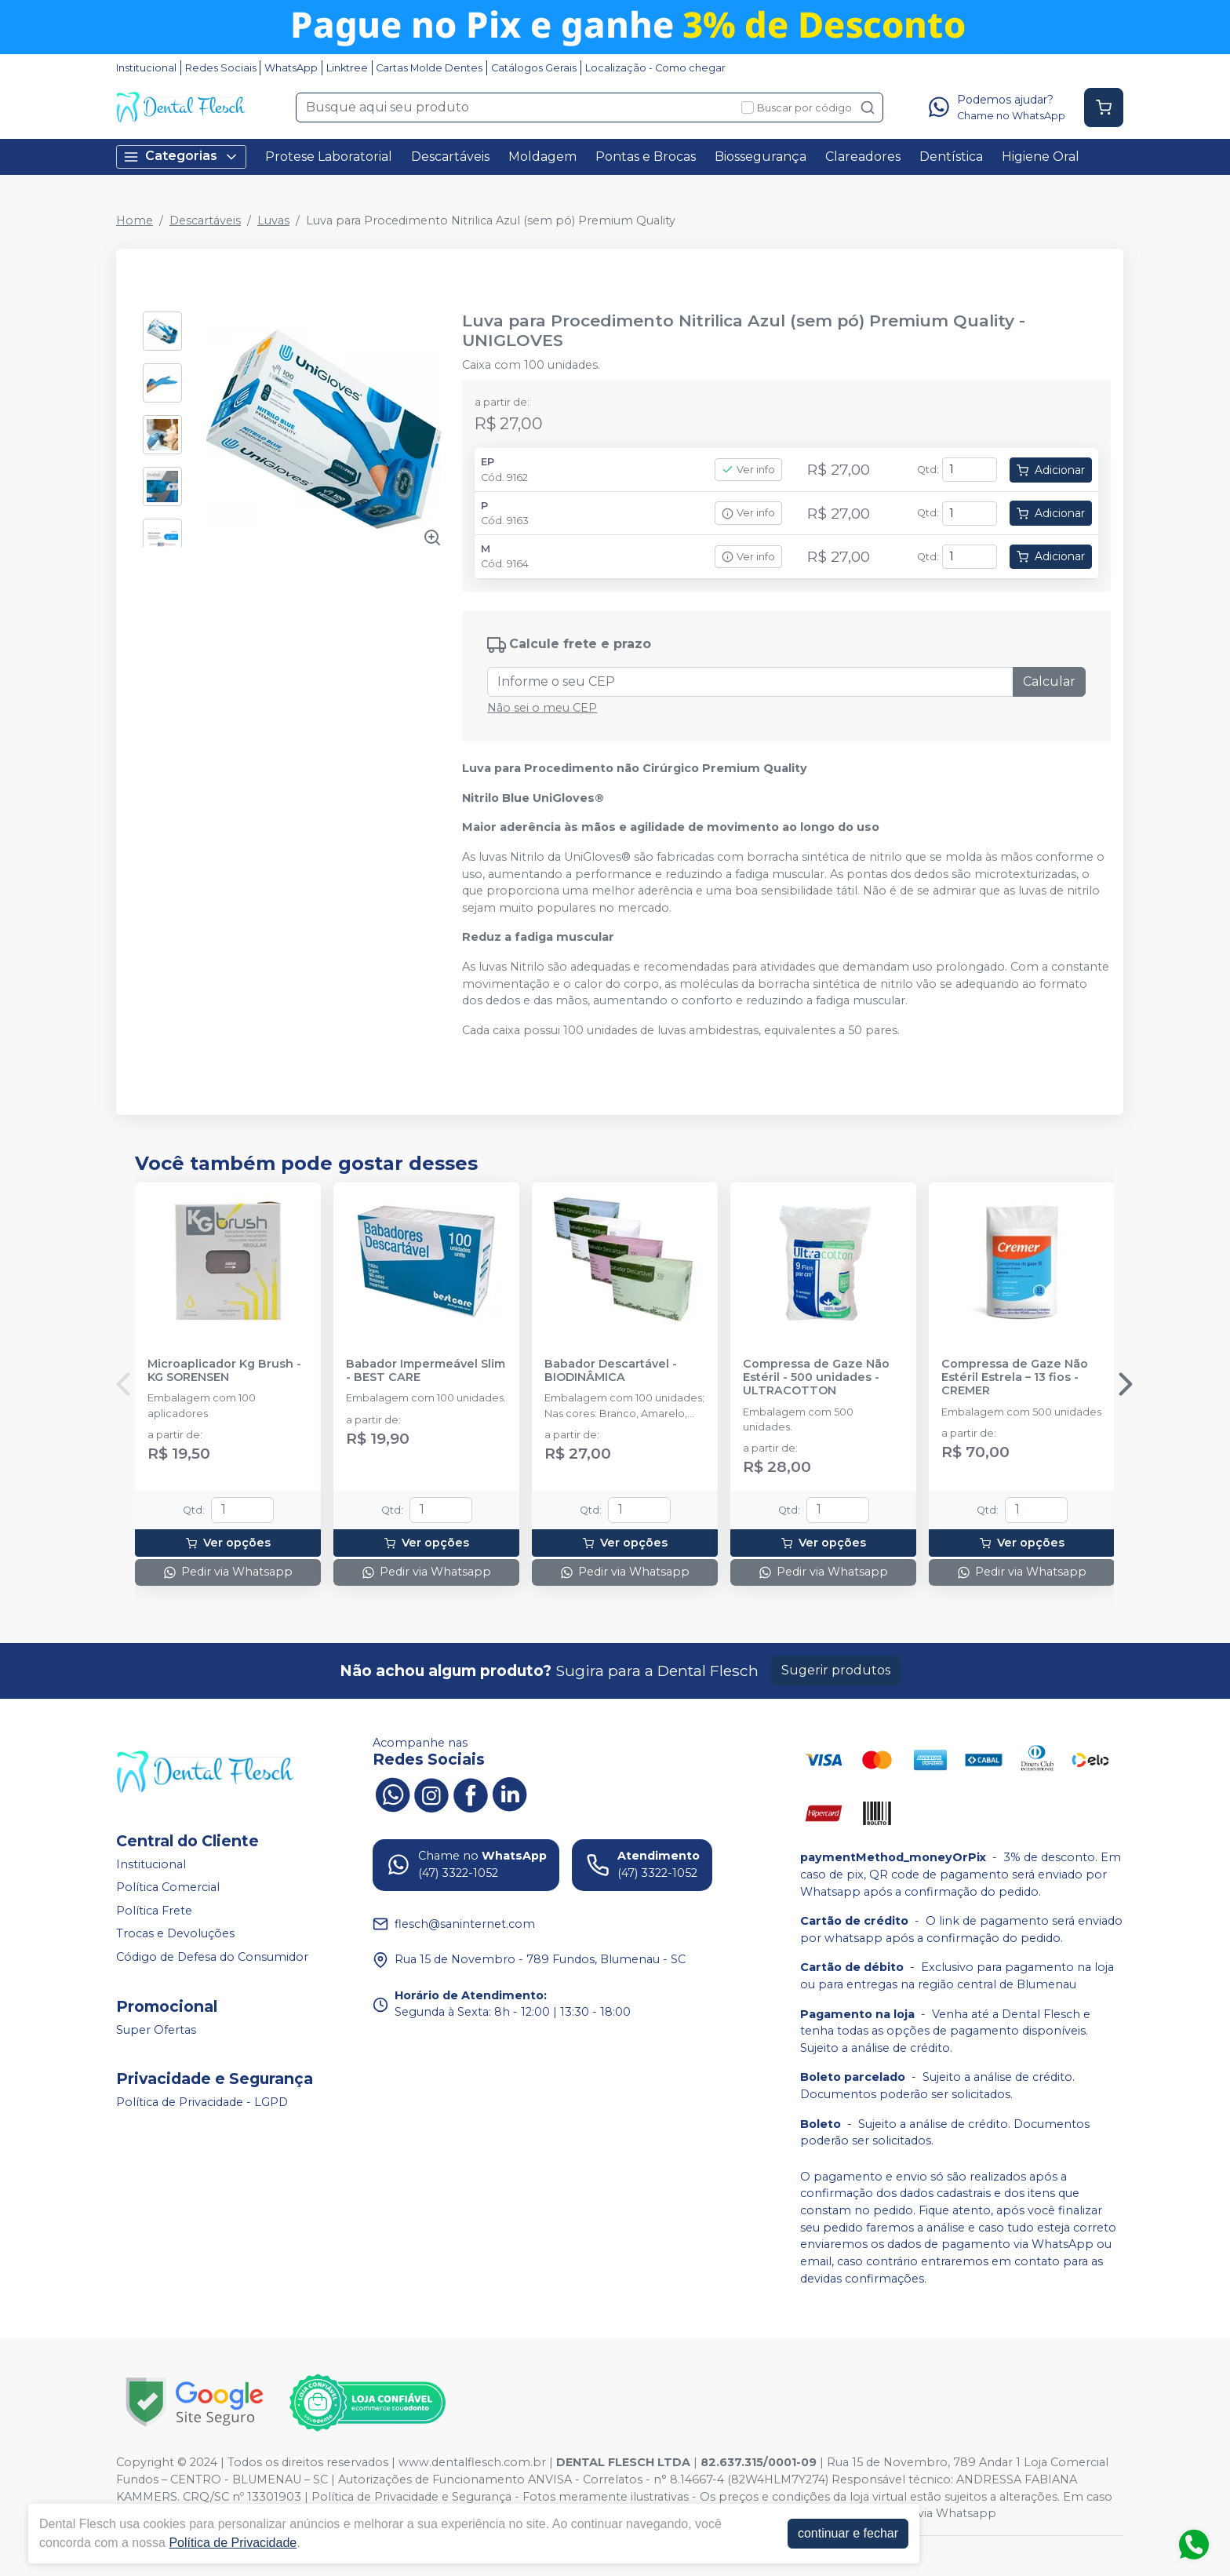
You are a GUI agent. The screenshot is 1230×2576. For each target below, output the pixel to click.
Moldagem (542, 156)
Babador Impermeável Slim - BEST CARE (425, 1370)
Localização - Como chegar (655, 68)
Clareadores (863, 156)
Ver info (748, 469)
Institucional (146, 68)
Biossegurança (760, 156)
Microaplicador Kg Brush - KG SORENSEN (224, 1370)
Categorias (181, 156)
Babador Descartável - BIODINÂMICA (610, 1370)
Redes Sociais (221, 68)
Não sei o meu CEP (542, 708)
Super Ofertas (156, 2030)
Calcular (1049, 681)
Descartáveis (450, 156)
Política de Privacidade (233, 2542)
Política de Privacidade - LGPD (202, 2103)
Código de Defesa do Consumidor (212, 1957)
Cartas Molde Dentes (429, 68)
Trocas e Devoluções (175, 1934)
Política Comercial (168, 1887)
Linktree (347, 68)
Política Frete (154, 1911)
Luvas (273, 220)
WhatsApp (291, 68)
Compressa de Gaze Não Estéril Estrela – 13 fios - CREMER (1014, 1377)
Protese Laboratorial (328, 156)
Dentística (951, 156)
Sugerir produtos (835, 1670)
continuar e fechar (848, 2533)
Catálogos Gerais (534, 68)
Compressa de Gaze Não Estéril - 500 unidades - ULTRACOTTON (816, 1377)
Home (134, 220)
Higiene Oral (1040, 156)
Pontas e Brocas (645, 156)
